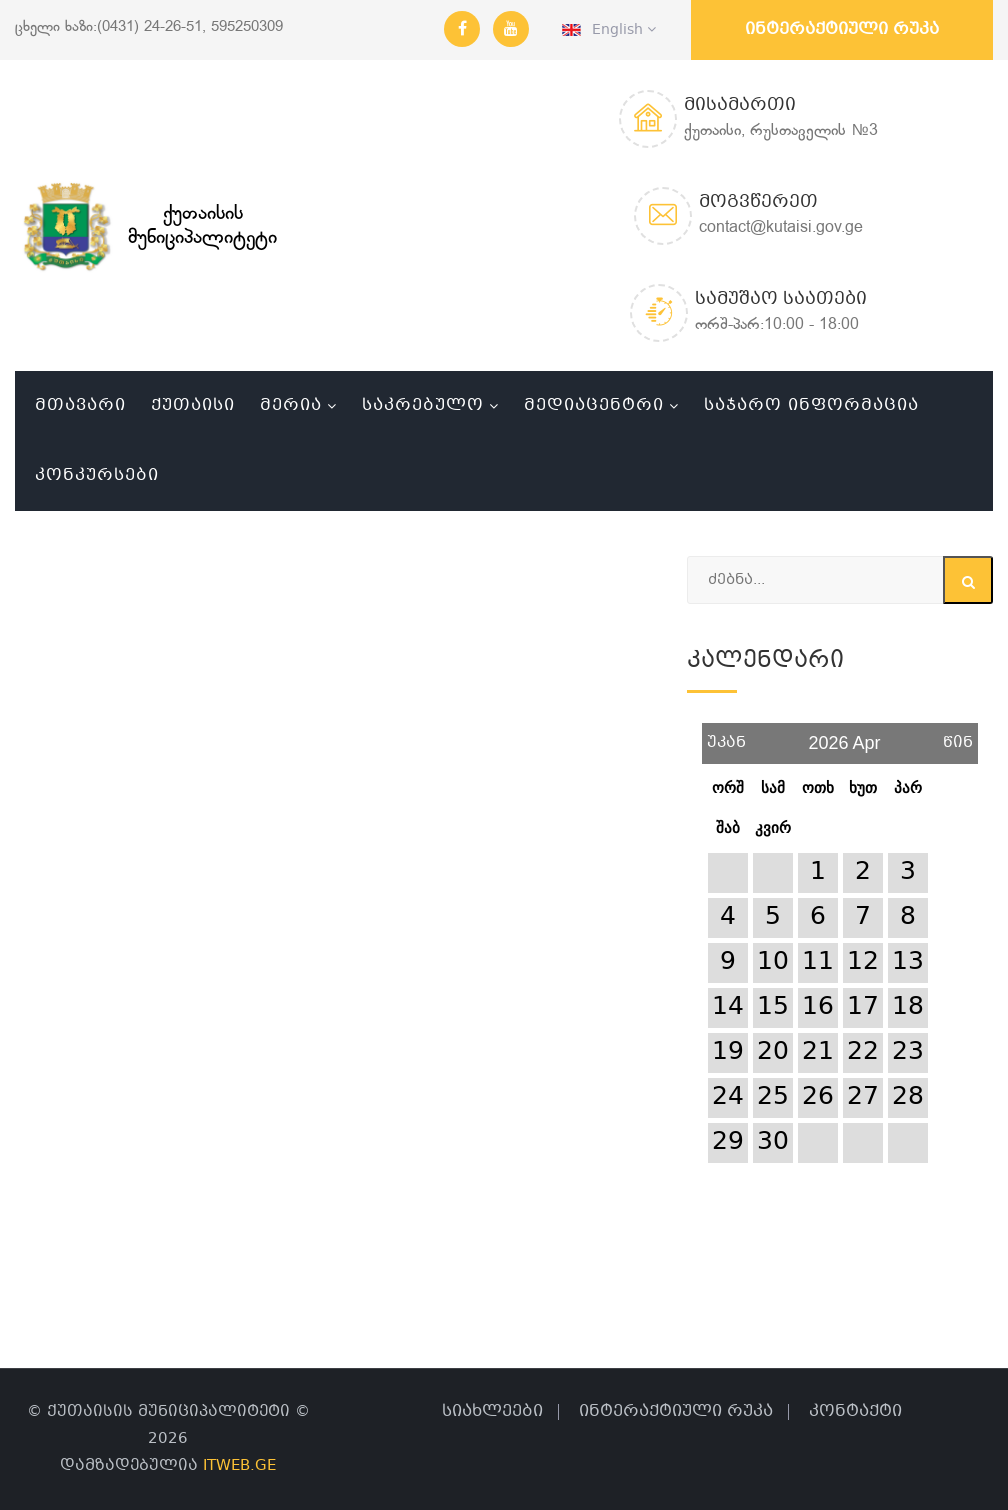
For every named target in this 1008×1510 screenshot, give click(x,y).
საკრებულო (423, 405)
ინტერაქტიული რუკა (842, 29)
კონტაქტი (855, 1411)
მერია (291, 405)
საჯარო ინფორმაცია (811, 405)
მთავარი (80, 405)
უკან (726, 735)
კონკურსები (97, 475)
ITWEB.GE (239, 1466)
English (609, 30)
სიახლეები (492, 1411)
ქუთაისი (193, 405)
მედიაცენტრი (594, 405)
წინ (958, 735)
